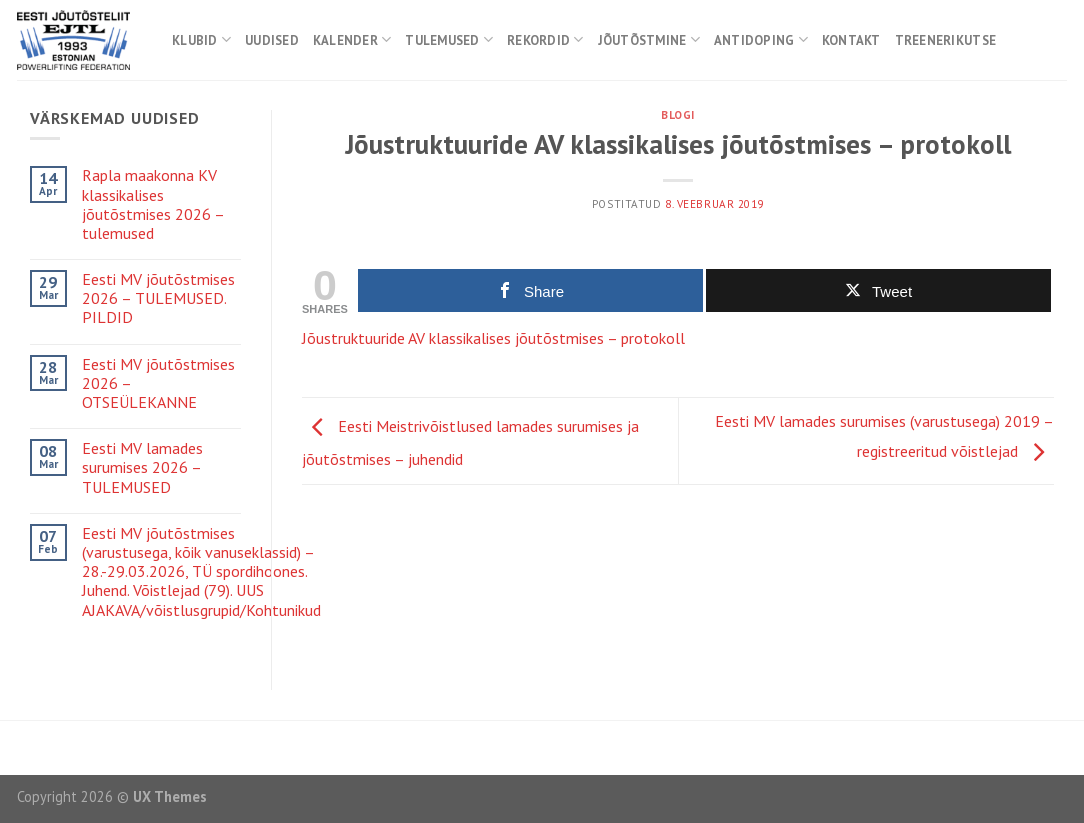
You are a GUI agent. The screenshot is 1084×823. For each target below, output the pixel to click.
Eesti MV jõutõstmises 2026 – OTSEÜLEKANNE (158, 383)
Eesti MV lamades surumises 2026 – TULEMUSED (142, 467)
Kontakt (851, 40)
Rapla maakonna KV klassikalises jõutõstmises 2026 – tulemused (153, 204)
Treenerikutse (945, 40)
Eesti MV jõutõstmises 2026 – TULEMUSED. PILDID (158, 298)
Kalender (352, 39)
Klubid (201, 39)
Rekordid (545, 39)
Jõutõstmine (649, 39)
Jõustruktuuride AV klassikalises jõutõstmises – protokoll (493, 338)
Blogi (678, 115)
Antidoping (761, 39)
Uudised (272, 40)
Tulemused (449, 39)
